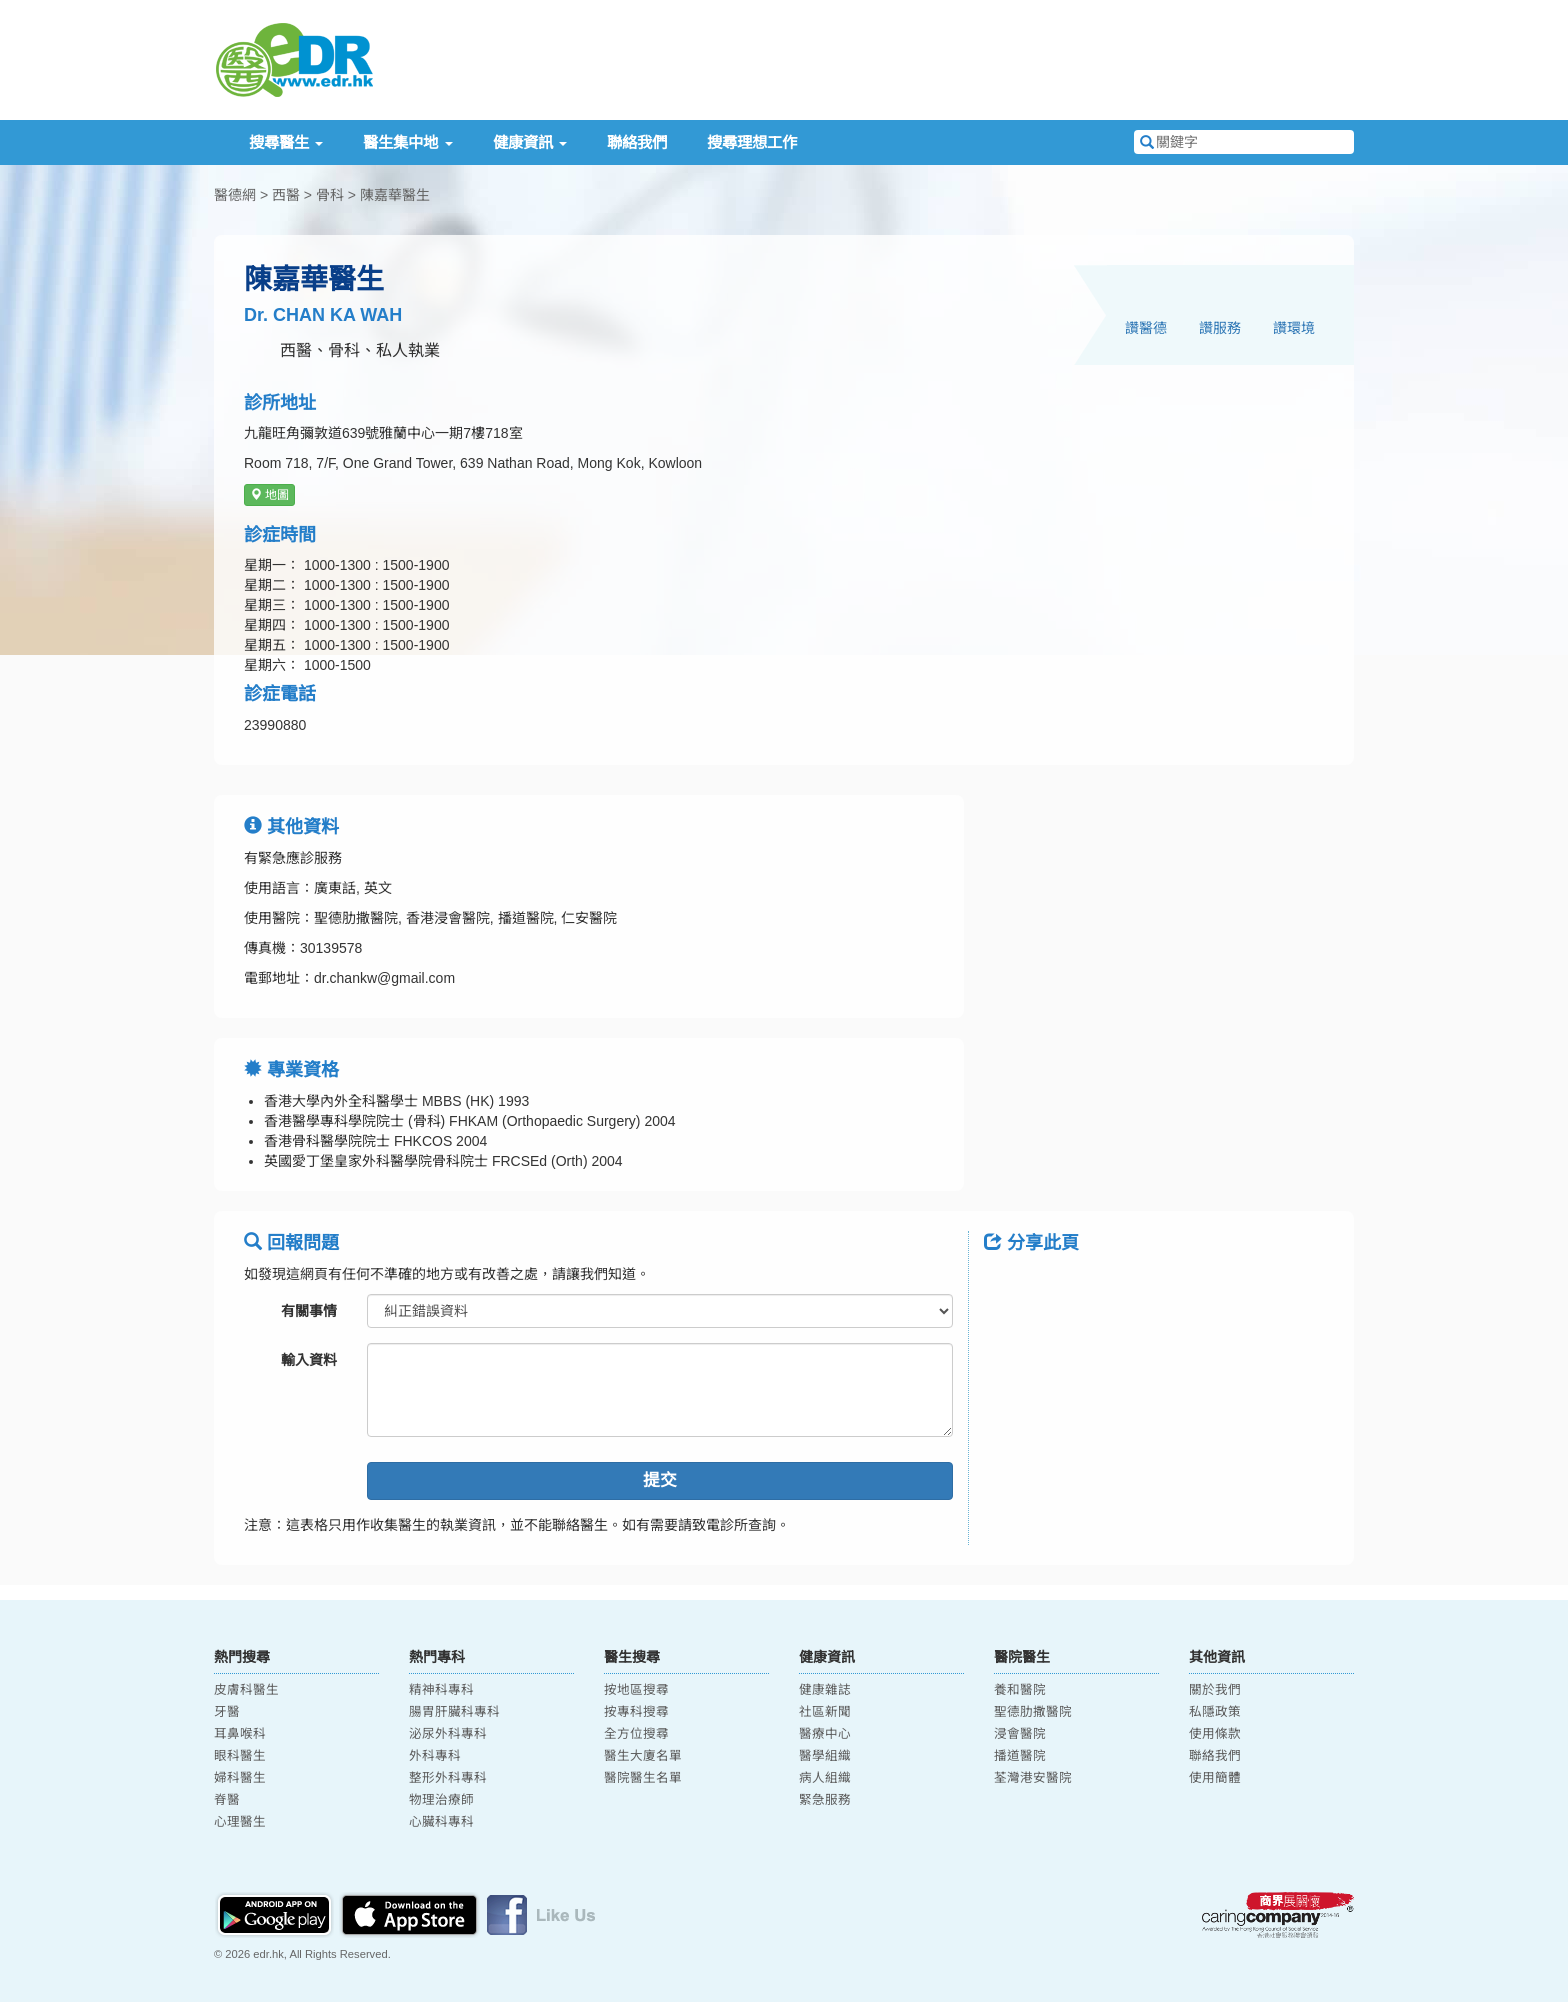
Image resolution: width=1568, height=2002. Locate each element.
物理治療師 (441, 1800)
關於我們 (1215, 1690)
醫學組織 (825, 1756)
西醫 (286, 195)
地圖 (269, 495)
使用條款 (1215, 1734)
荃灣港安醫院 (1033, 1778)
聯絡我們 (637, 142)
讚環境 (1294, 328)
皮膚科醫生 (246, 1690)
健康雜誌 (825, 1690)
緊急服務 (825, 1800)
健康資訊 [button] (530, 142)
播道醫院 (1020, 1756)
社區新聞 (825, 1712)
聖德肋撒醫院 (1033, 1712)
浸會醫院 (1020, 1734)
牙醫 (227, 1712)
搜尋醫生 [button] (286, 142)
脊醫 (227, 1800)
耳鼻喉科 (240, 1734)
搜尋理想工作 (752, 142)
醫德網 (235, 195)
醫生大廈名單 (643, 1756)
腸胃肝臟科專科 (454, 1712)
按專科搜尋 (636, 1712)
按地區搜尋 (636, 1690)
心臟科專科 (441, 1822)
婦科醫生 (240, 1778)
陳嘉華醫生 (395, 195)
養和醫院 (1020, 1690)
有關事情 (309, 1311)
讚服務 (1220, 328)
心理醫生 (240, 1822)
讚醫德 (1146, 328)
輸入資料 (309, 1360)
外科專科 (435, 1756)
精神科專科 (441, 1690)
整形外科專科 (448, 1778)
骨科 (330, 195)
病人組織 (825, 1778)
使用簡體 (1215, 1778)
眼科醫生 (240, 1756)
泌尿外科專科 (448, 1734)
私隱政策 (1215, 1712)
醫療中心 (825, 1734)
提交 (660, 1480)
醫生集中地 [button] (407, 142)
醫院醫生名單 (643, 1778)
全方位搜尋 (636, 1734)
